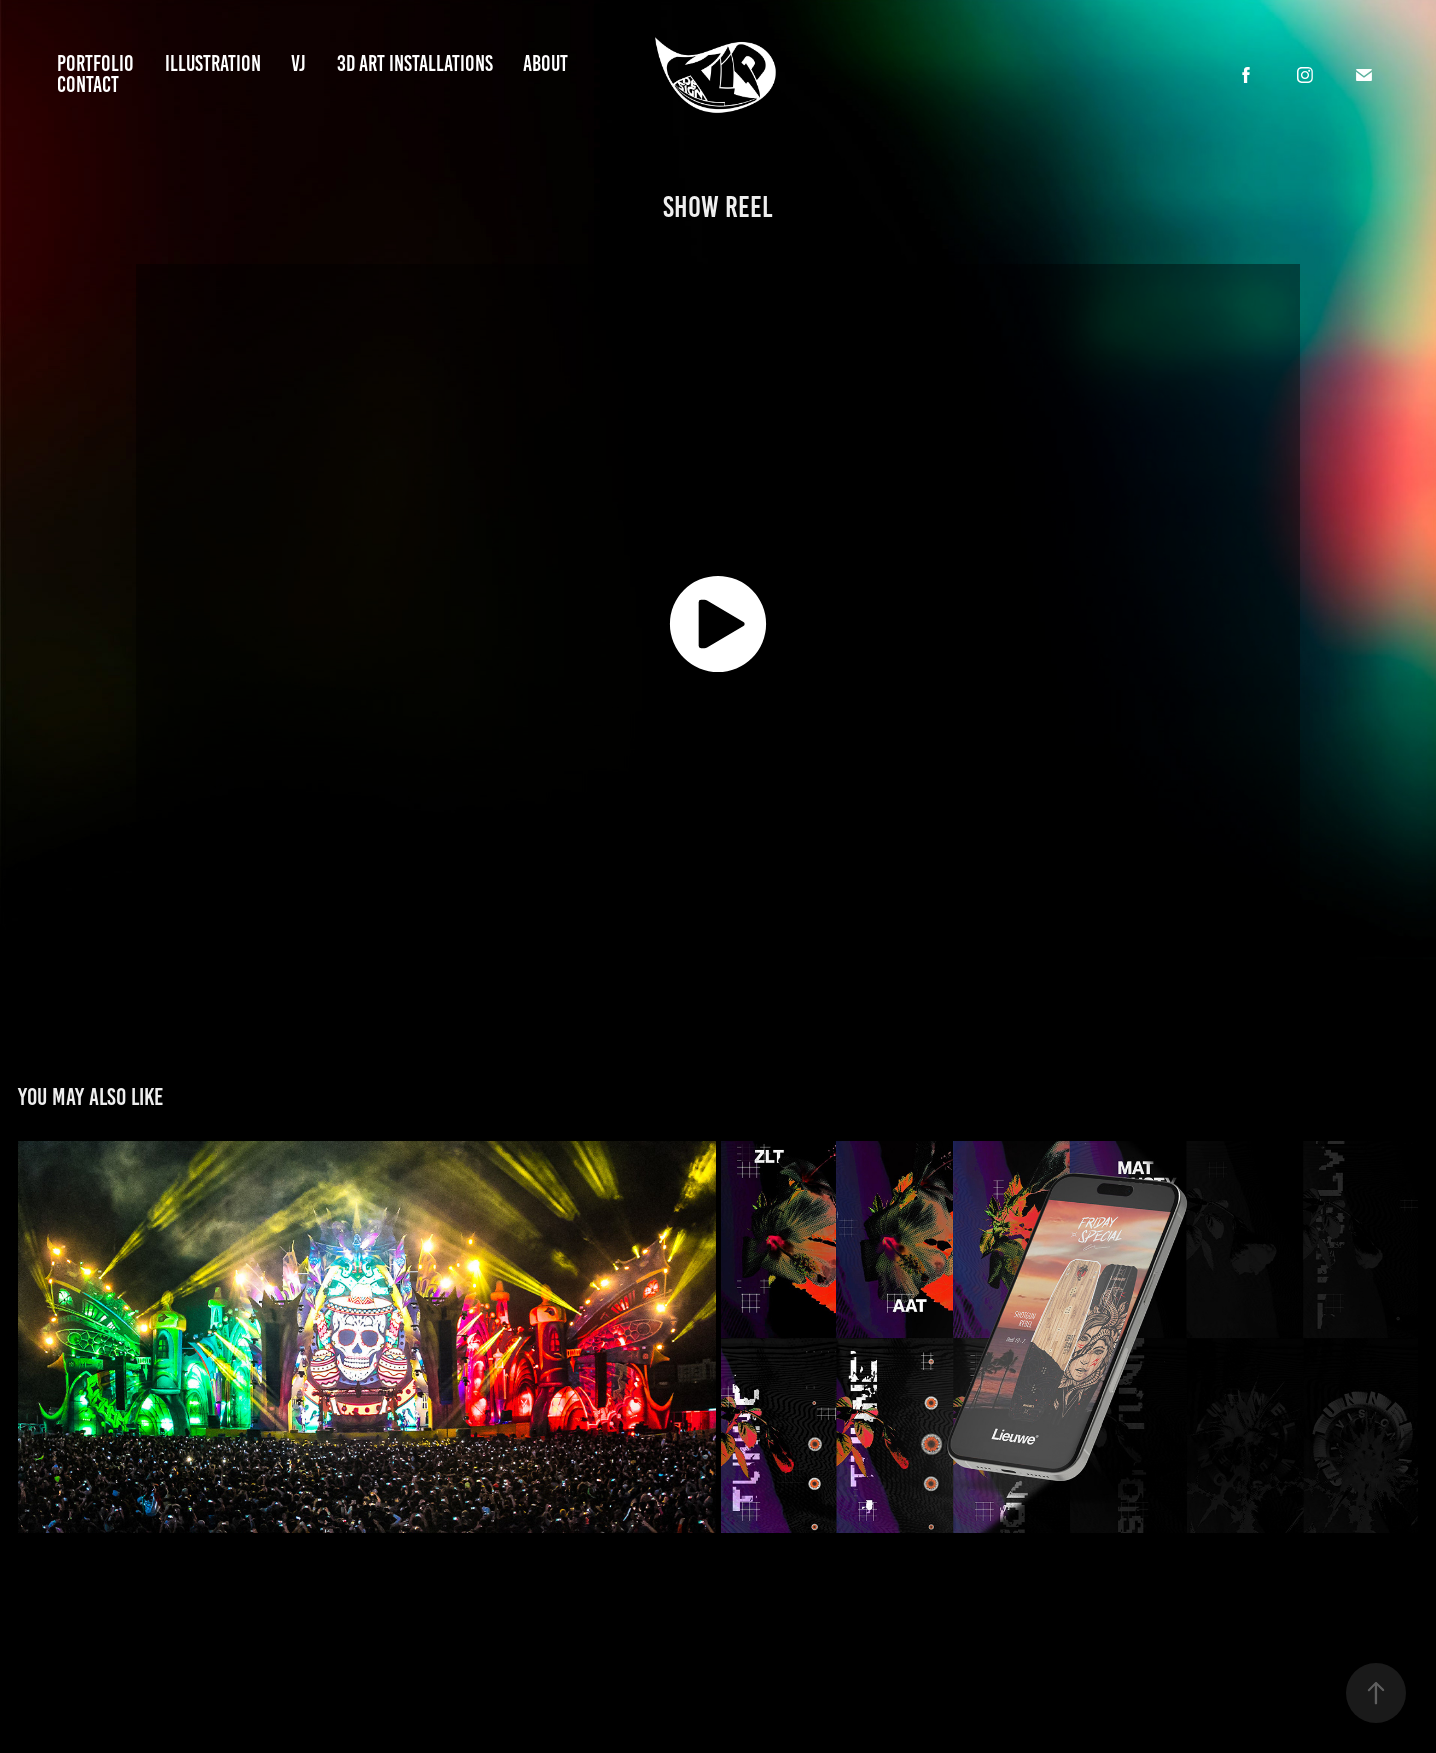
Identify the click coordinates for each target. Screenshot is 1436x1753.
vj (298, 63)
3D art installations (415, 63)
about (545, 63)
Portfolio (95, 63)
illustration (213, 63)
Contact (88, 84)
